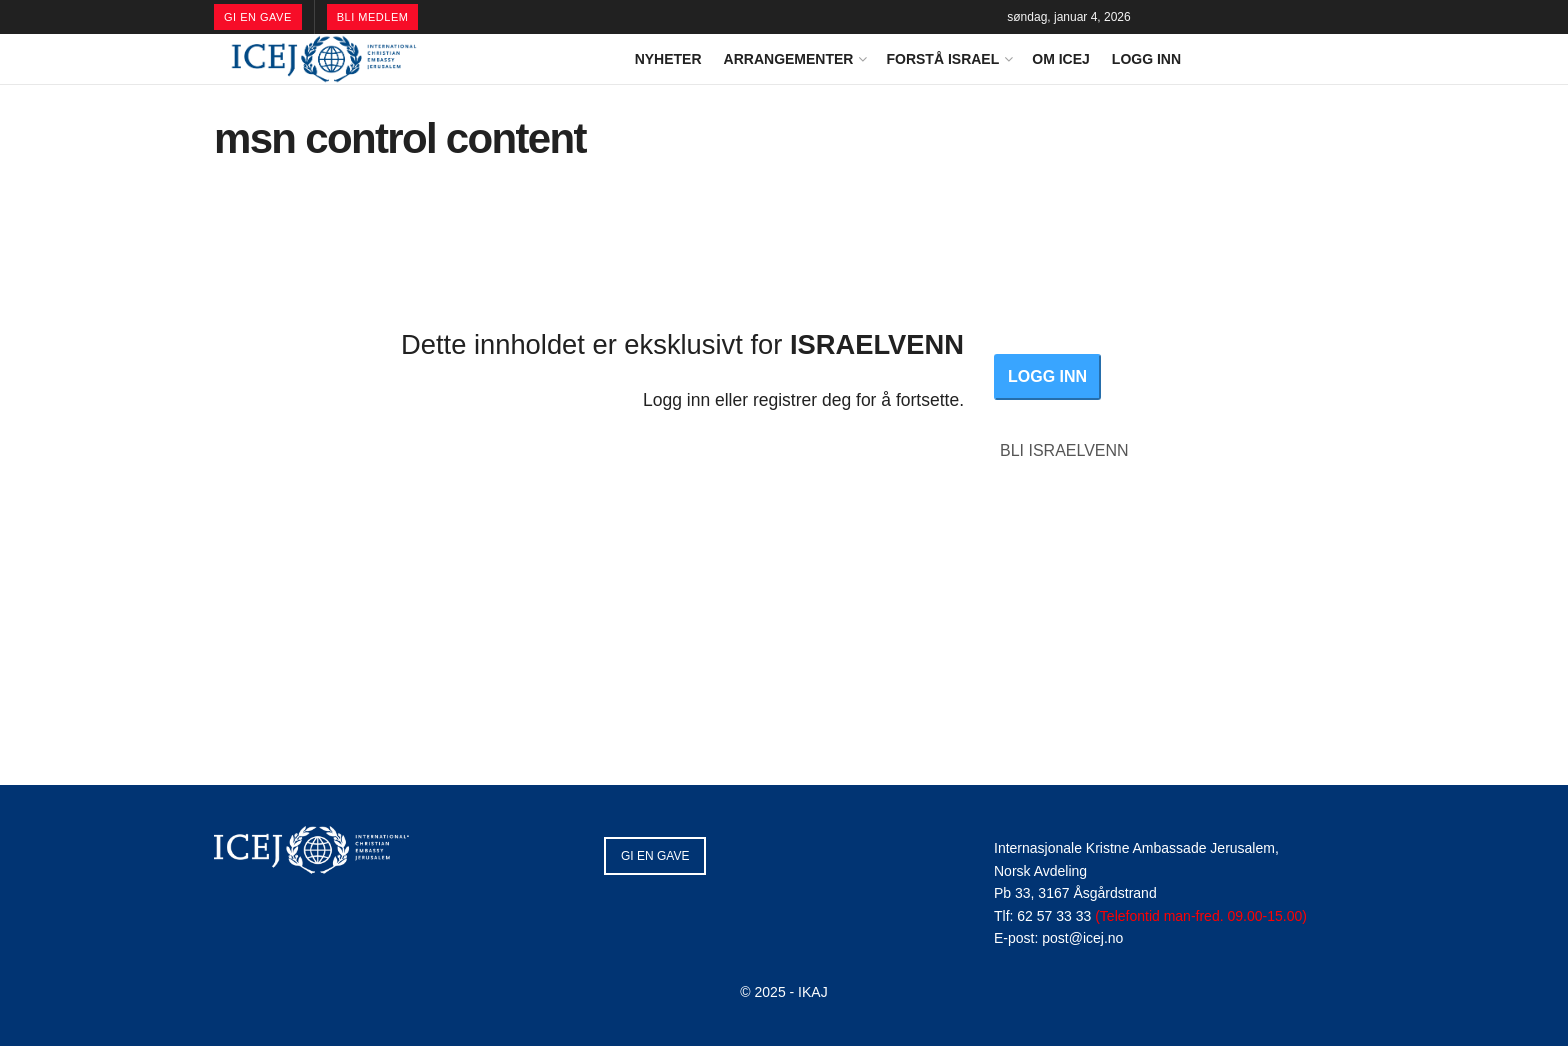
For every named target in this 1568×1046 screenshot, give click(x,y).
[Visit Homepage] (324, 59)
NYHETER (668, 59)
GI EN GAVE (258, 17)
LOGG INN (1146, 59)
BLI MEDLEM (373, 17)
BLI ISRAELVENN (1064, 450)
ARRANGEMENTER (789, 59)
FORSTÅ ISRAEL (942, 59)
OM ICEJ (1061, 59)
